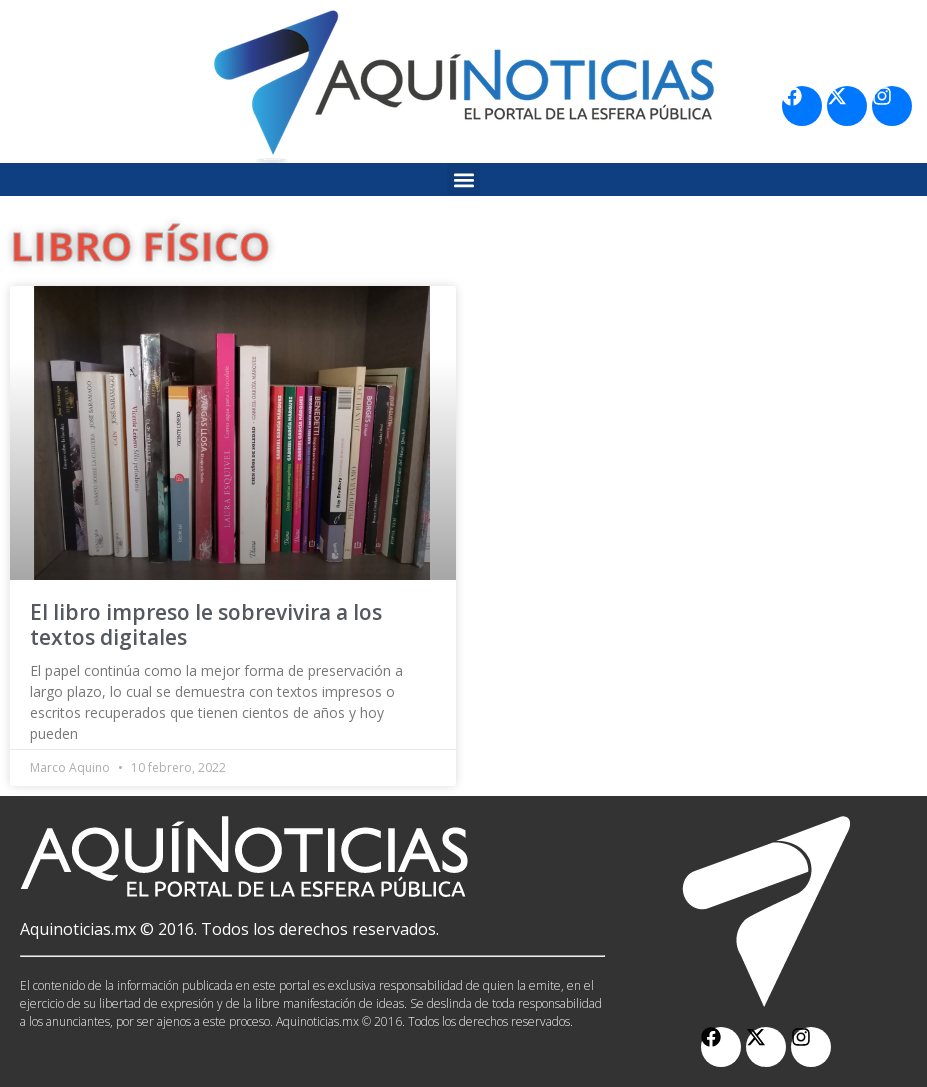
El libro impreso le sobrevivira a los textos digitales (206, 624)
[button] (463, 179)
